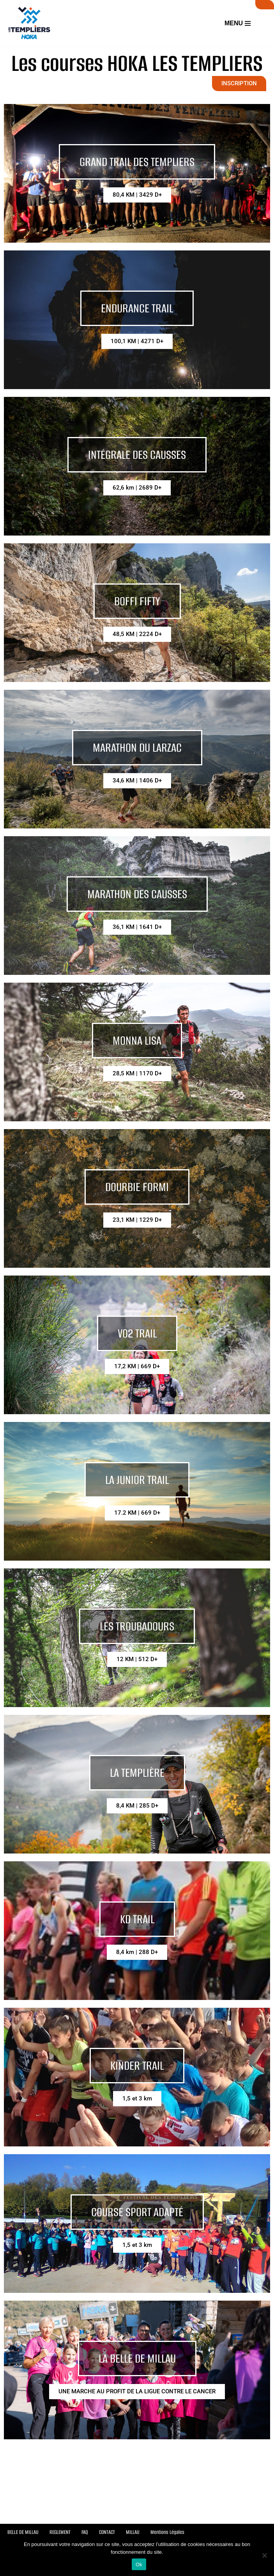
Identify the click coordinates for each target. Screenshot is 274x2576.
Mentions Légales (167, 2532)
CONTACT (107, 2532)
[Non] (264, 2555)
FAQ (84, 2532)
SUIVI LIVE (264, 4)
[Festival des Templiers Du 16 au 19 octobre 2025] (29, 23)
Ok (139, 2564)
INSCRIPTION (239, 83)
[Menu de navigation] (237, 23)
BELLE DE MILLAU (23, 2532)
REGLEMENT (60, 2532)
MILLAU (133, 2532)
